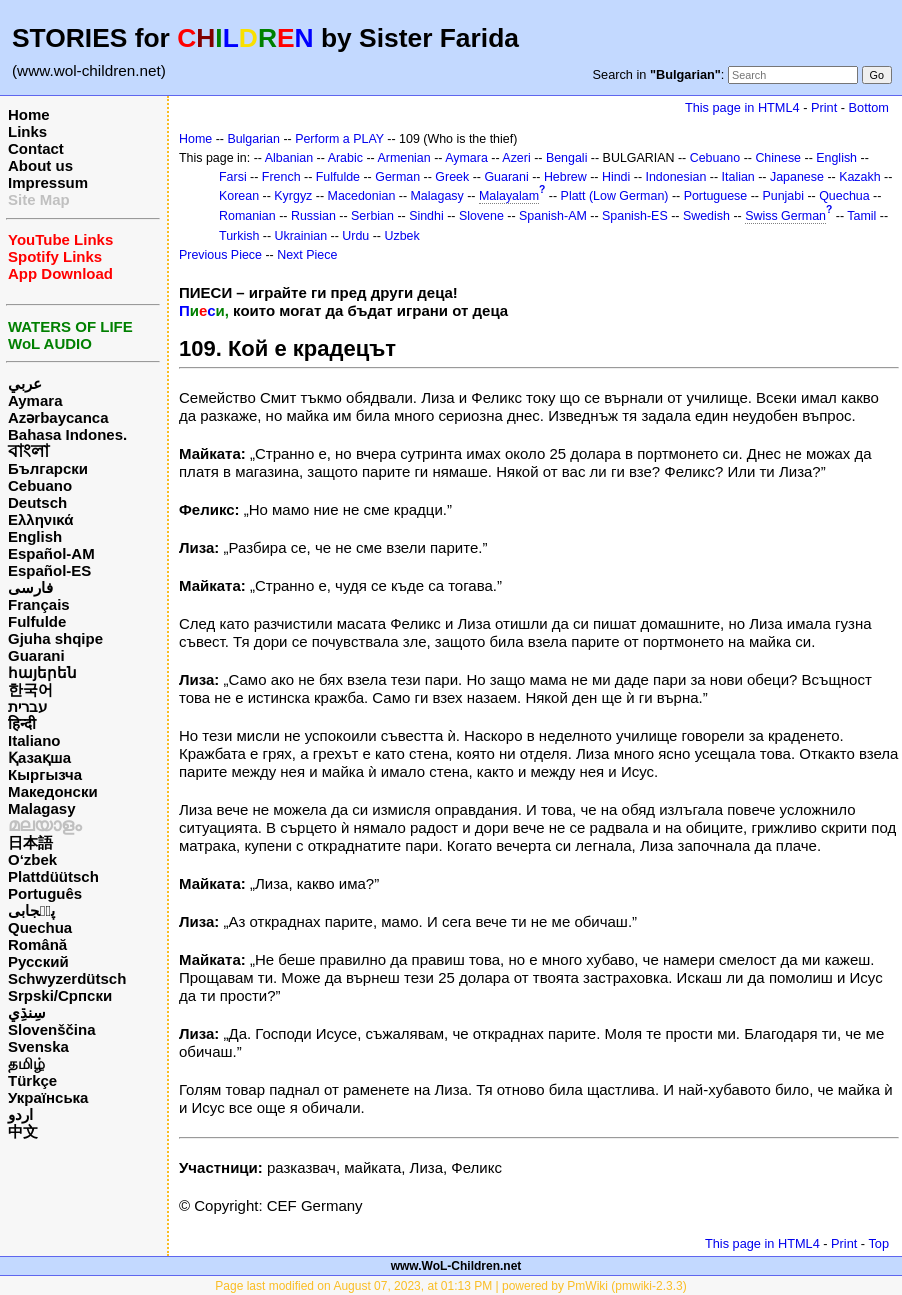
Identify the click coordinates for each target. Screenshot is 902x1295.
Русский (38, 961)
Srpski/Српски (60, 995)
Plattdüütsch (53, 876)
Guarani (36, 655)
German (397, 177)
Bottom (869, 107)
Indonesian (676, 177)
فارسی (30, 587)
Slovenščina (52, 1029)
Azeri (516, 158)
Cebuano (40, 485)
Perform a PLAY (339, 139)
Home (29, 114)
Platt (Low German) (615, 196)
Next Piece (307, 255)
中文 (23, 1131)
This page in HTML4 (742, 107)
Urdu (355, 236)
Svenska (38, 1046)
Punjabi (783, 196)
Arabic (345, 158)
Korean (239, 196)
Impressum (48, 182)
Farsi (233, 177)
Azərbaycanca (58, 417)
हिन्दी (22, 723)
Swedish (706, 216)
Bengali (567, 158)
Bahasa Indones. (67, 434)
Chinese (778, 158)
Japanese (797, 177)
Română (37, 944)
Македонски (53, 791)
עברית (27, 706)
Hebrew (565, 177)
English (35, 536)
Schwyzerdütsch (67, 978)
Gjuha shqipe (55, 638)
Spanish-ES (635, 216)
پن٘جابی (31, 910)
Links (27, 131)
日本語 (30, 842)
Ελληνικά (40, 519)
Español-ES (49, 570)
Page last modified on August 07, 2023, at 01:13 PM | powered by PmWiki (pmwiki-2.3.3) (450, 1286)
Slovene (481, 216)
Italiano (34, 740)
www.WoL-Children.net (456, 1266)
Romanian (247, 216)
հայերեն (42, 672)
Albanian (289, 158)
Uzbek (401, 236)
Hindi (616, 177)
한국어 (30, 689)
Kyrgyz (293, 196)
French (281, 177)
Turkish (239, 236)
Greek (452, 177)
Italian (738, 177)
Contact (36, 148)
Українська (48, 1097)
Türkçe (32, 1080)
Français (39, 604)
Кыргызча (45, 774)
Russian (313, 216)
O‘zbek (32, 859)
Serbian (372, 216)
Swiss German (785, 216)
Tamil (861, 216)
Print (824, 107)
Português (45, 893)
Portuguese (716, 196)
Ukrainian (301, 236)
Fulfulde (37, 621)
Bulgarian (253, 139)
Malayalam (509, 196)
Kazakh (860, 177)
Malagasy (42, 808)
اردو (20, 1114)
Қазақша (39, 757)
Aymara (35, 400)
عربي (25, 383)
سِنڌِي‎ (27, 1012)
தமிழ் (26, 1063)
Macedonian (362, 196)
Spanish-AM (553, 216)
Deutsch (37, 502)
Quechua (40, 927)
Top (878, 1243)
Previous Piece (220, 255)
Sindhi (426, 216)
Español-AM (51, 553)
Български (48, 468)
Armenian (403, 158)
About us (40, 165)
